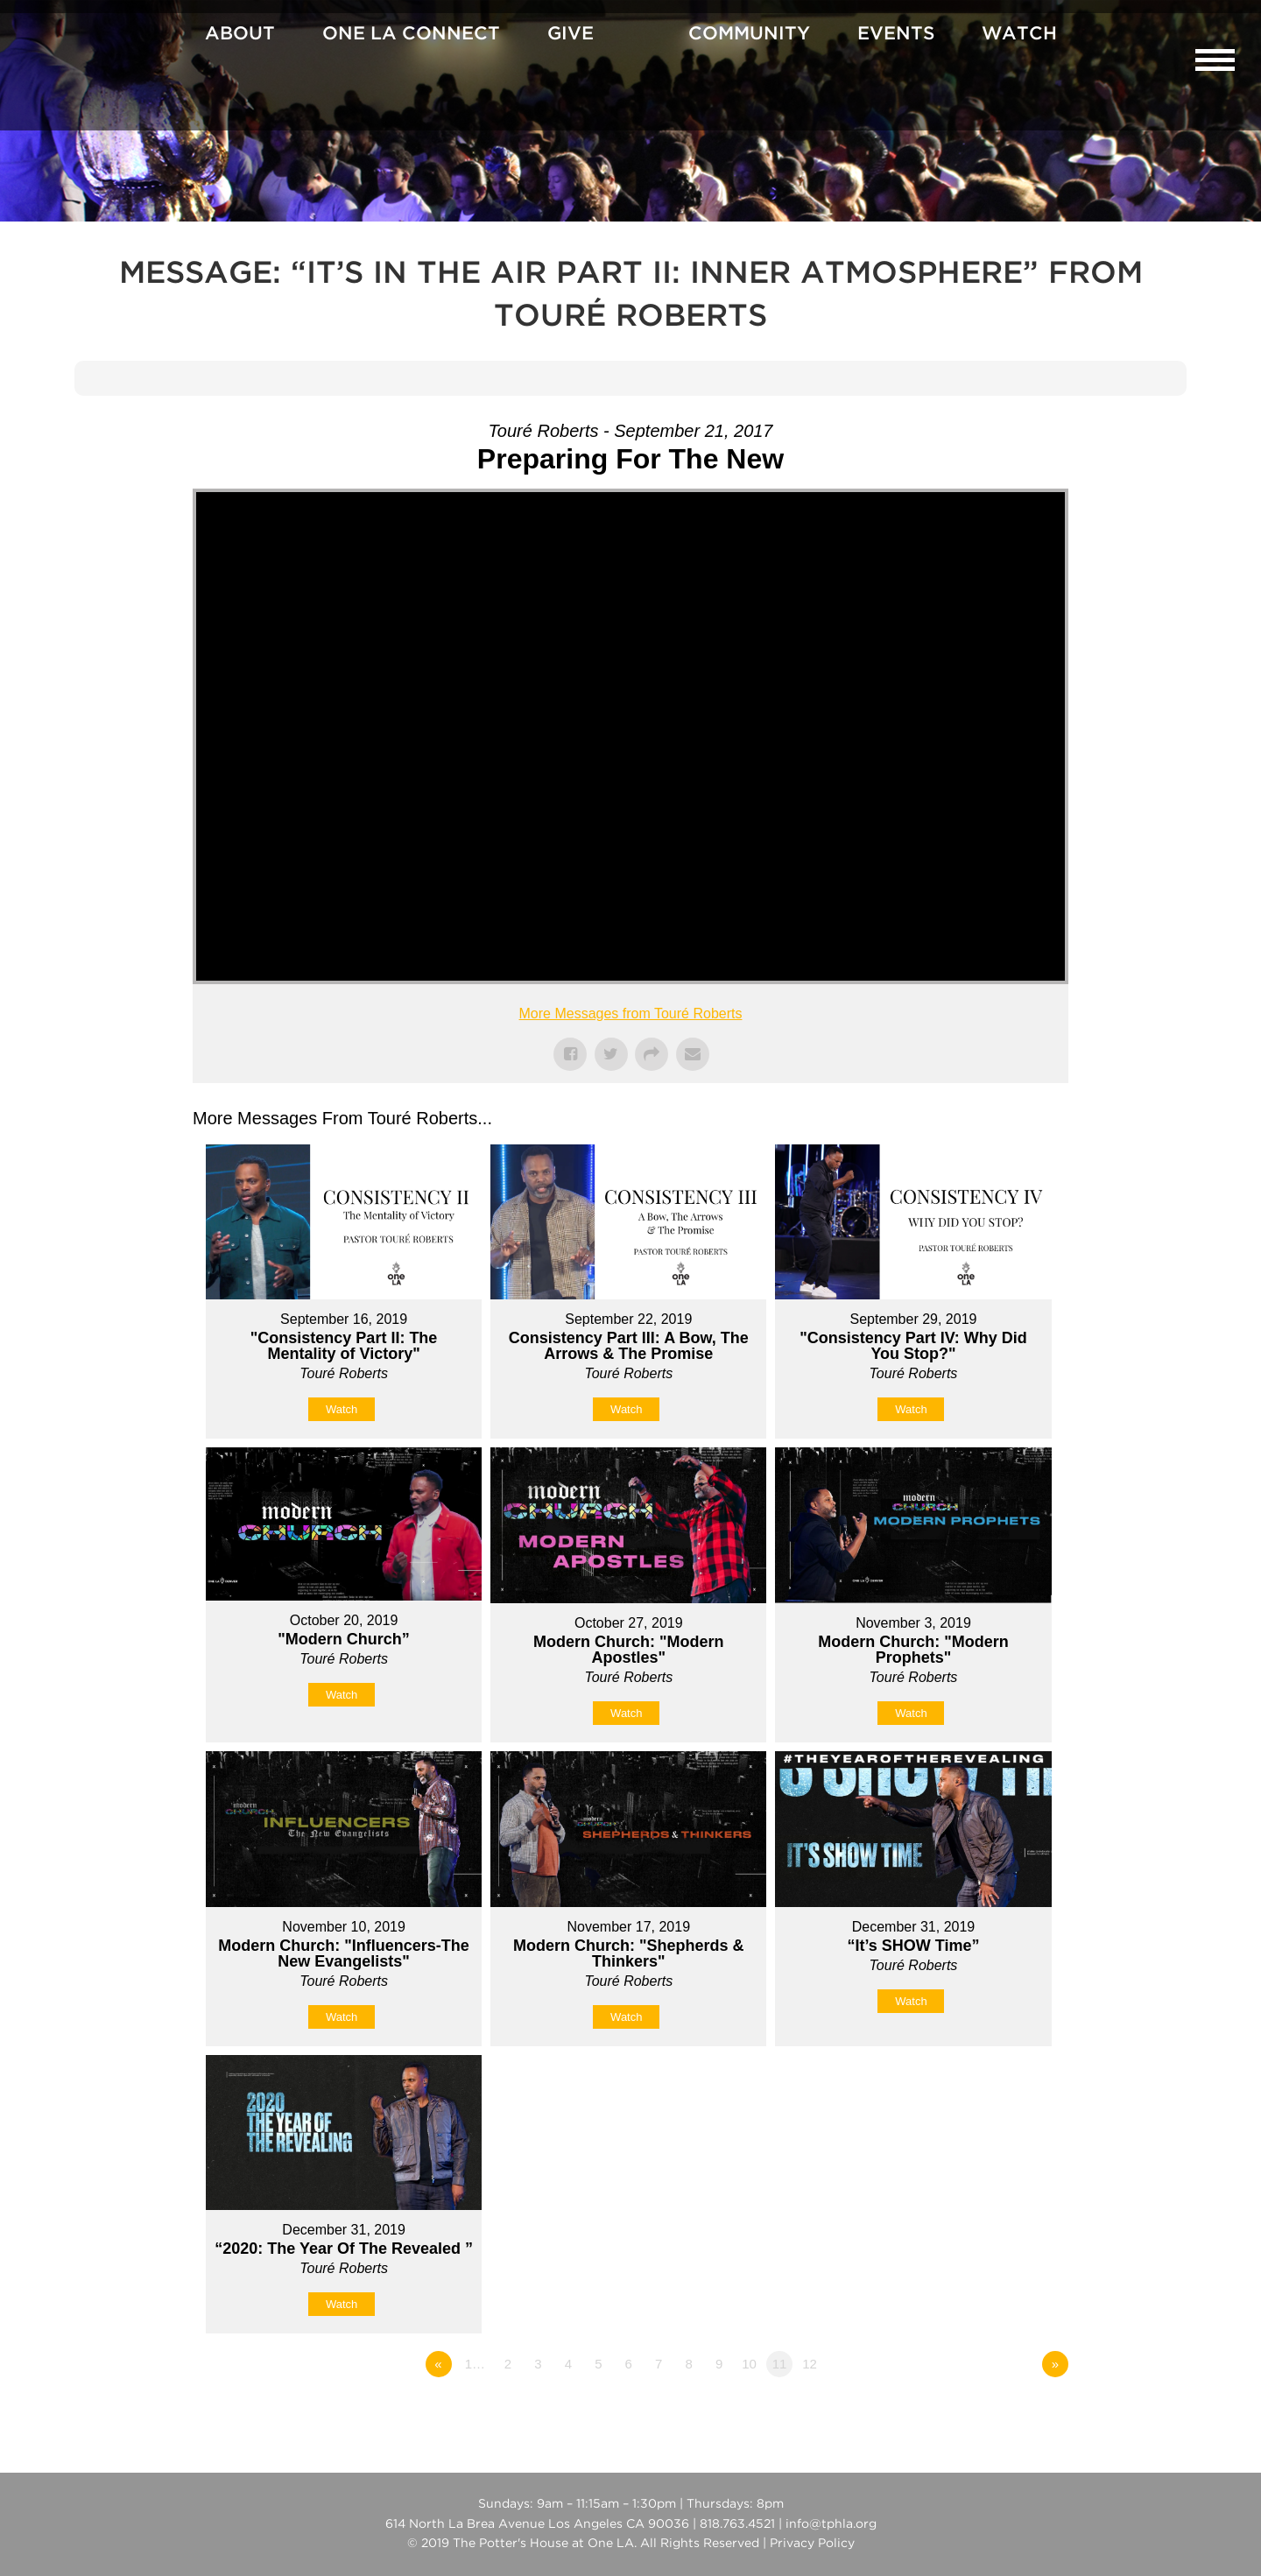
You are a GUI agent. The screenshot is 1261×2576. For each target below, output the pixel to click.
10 (749, 2363)
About (240, 34)
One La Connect (411, 34)
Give (570, 34)
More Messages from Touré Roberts (631, 1013)
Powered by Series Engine (1003, 2412)
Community (749, 34)
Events (895, 34)
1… (475, 2363)
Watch (1019, 34)
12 (809, 2363)
